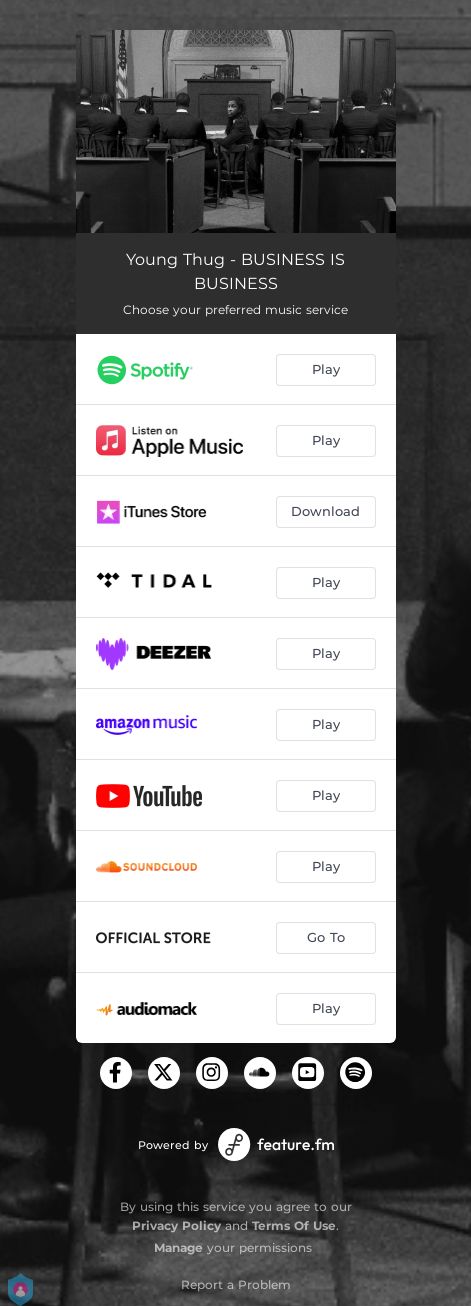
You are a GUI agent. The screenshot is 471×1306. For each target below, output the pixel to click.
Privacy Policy (176, 1225)
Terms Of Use (294, 1225)
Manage (178, 1247)
